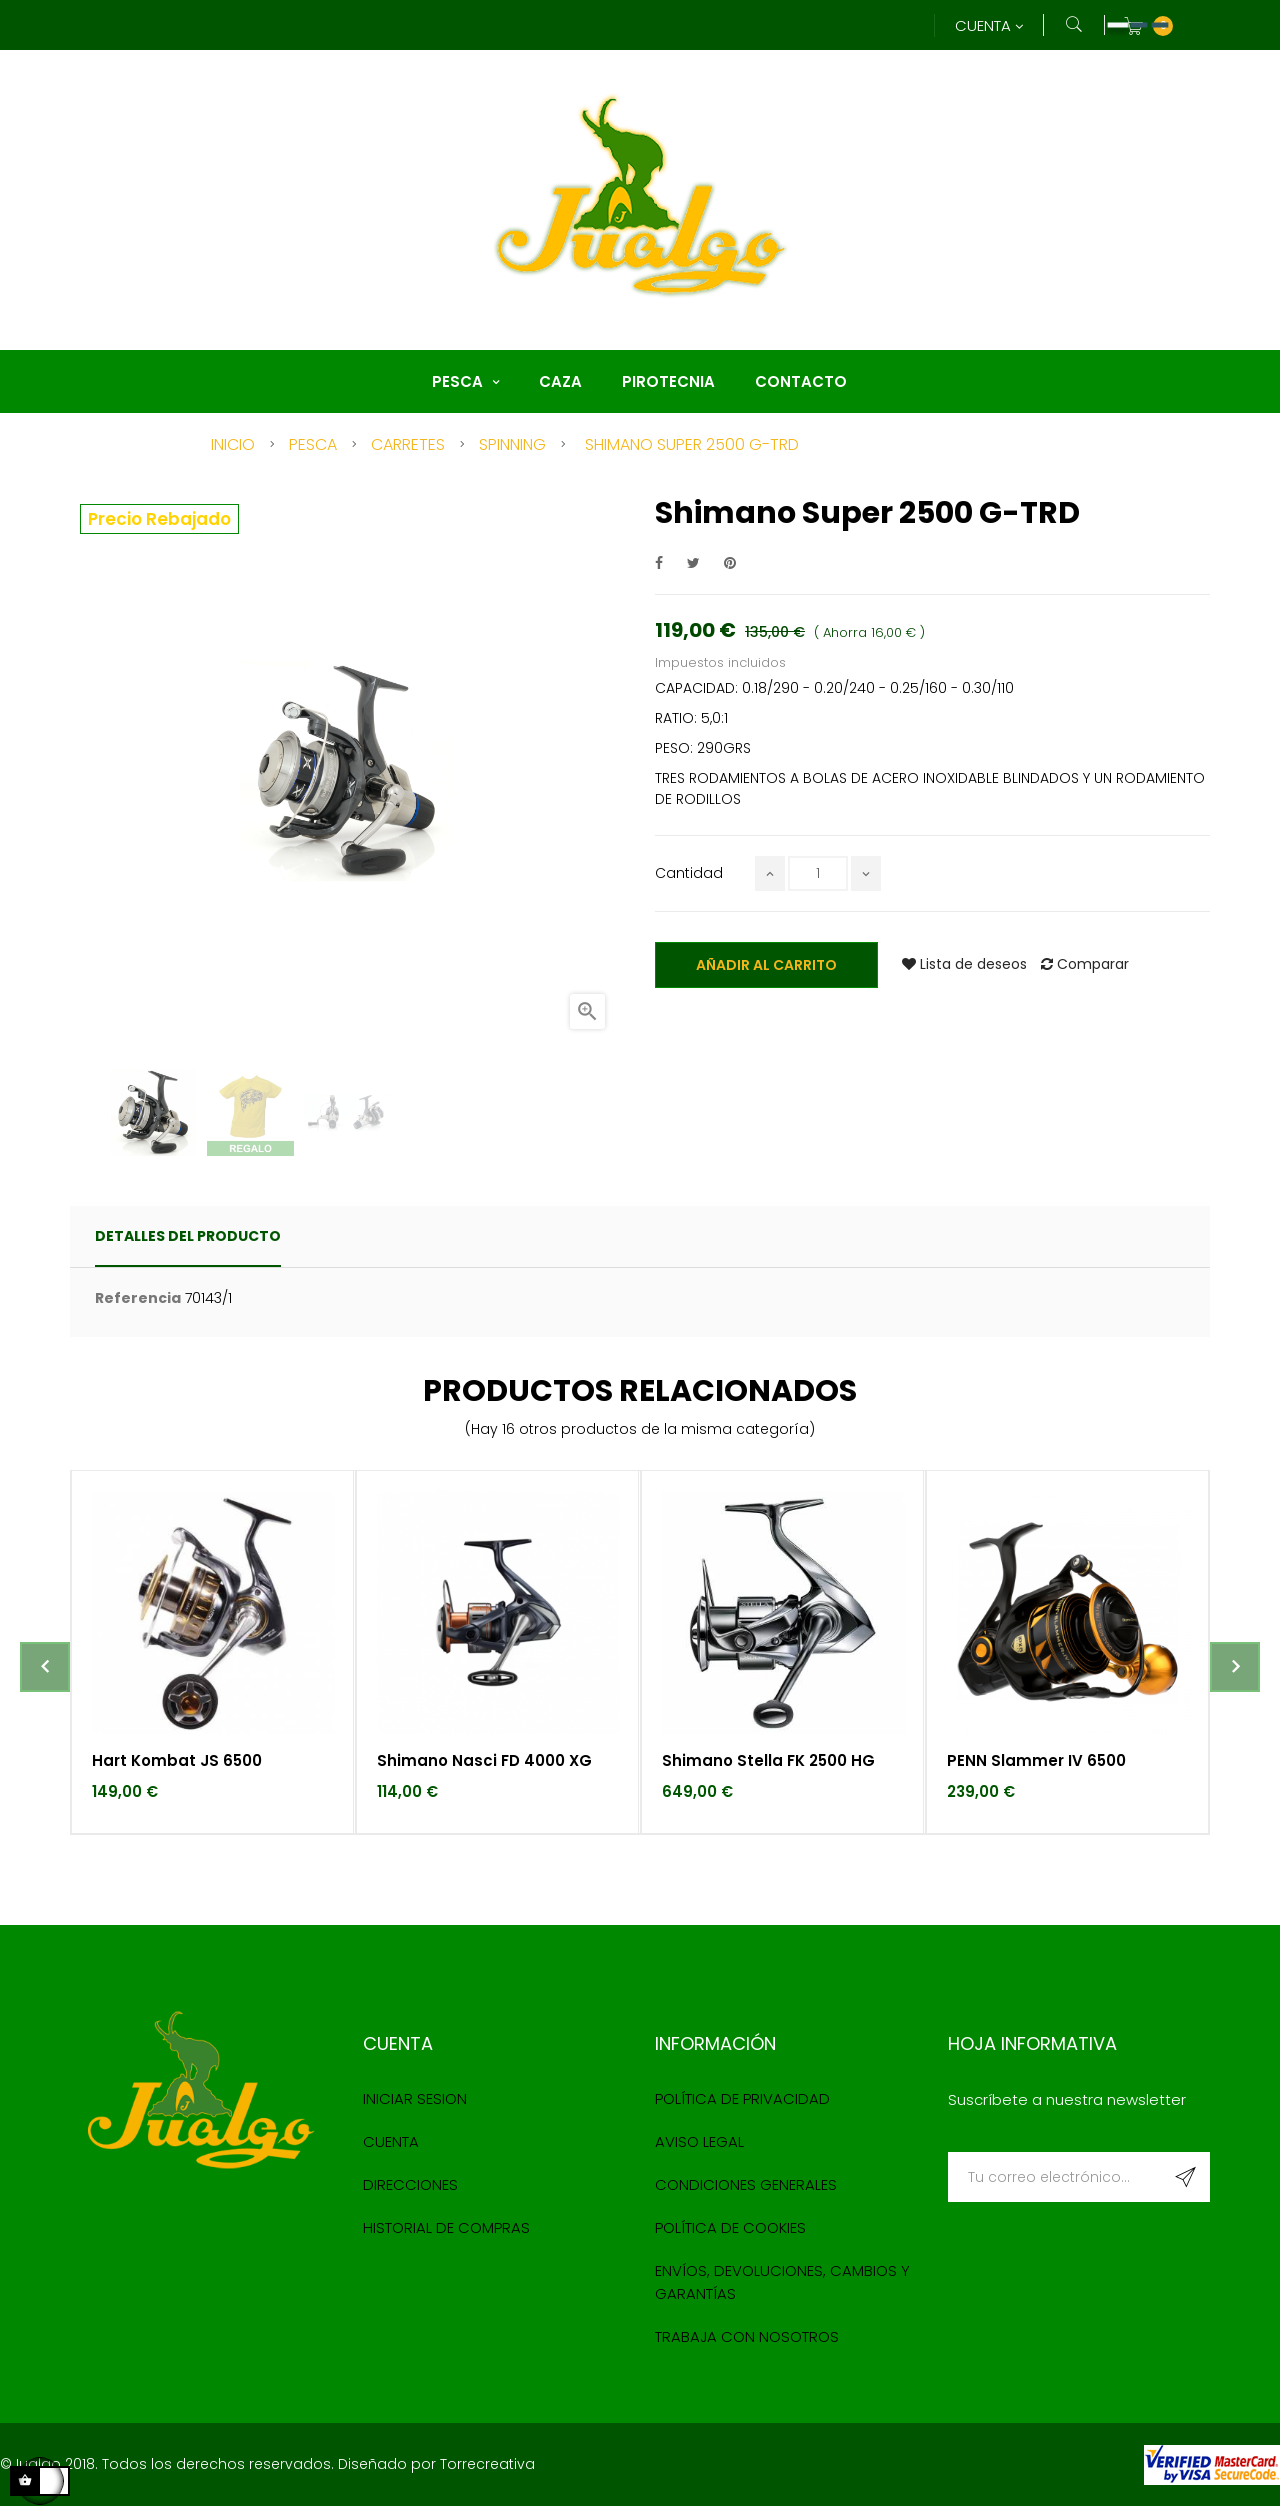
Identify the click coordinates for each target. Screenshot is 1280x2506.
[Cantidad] (818, 873)
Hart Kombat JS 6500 (177, 1760)
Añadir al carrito (766, 965)
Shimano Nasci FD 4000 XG (484, 1760)
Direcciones (410, 2184)
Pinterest (730, 563)
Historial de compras (446, 2227)
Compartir (659, 563)
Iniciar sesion (415, 2098)
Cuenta (391, 2141)
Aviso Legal (699, 2141)
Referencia (138, 1298)
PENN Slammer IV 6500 (1036, 1760)
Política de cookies (730, 2227)
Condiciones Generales (746, 2184)
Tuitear (693, 563)
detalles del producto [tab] (188, 1236)
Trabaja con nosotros (747, 2336)
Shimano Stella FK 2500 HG (768, 1760)
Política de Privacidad (742, 2098)
